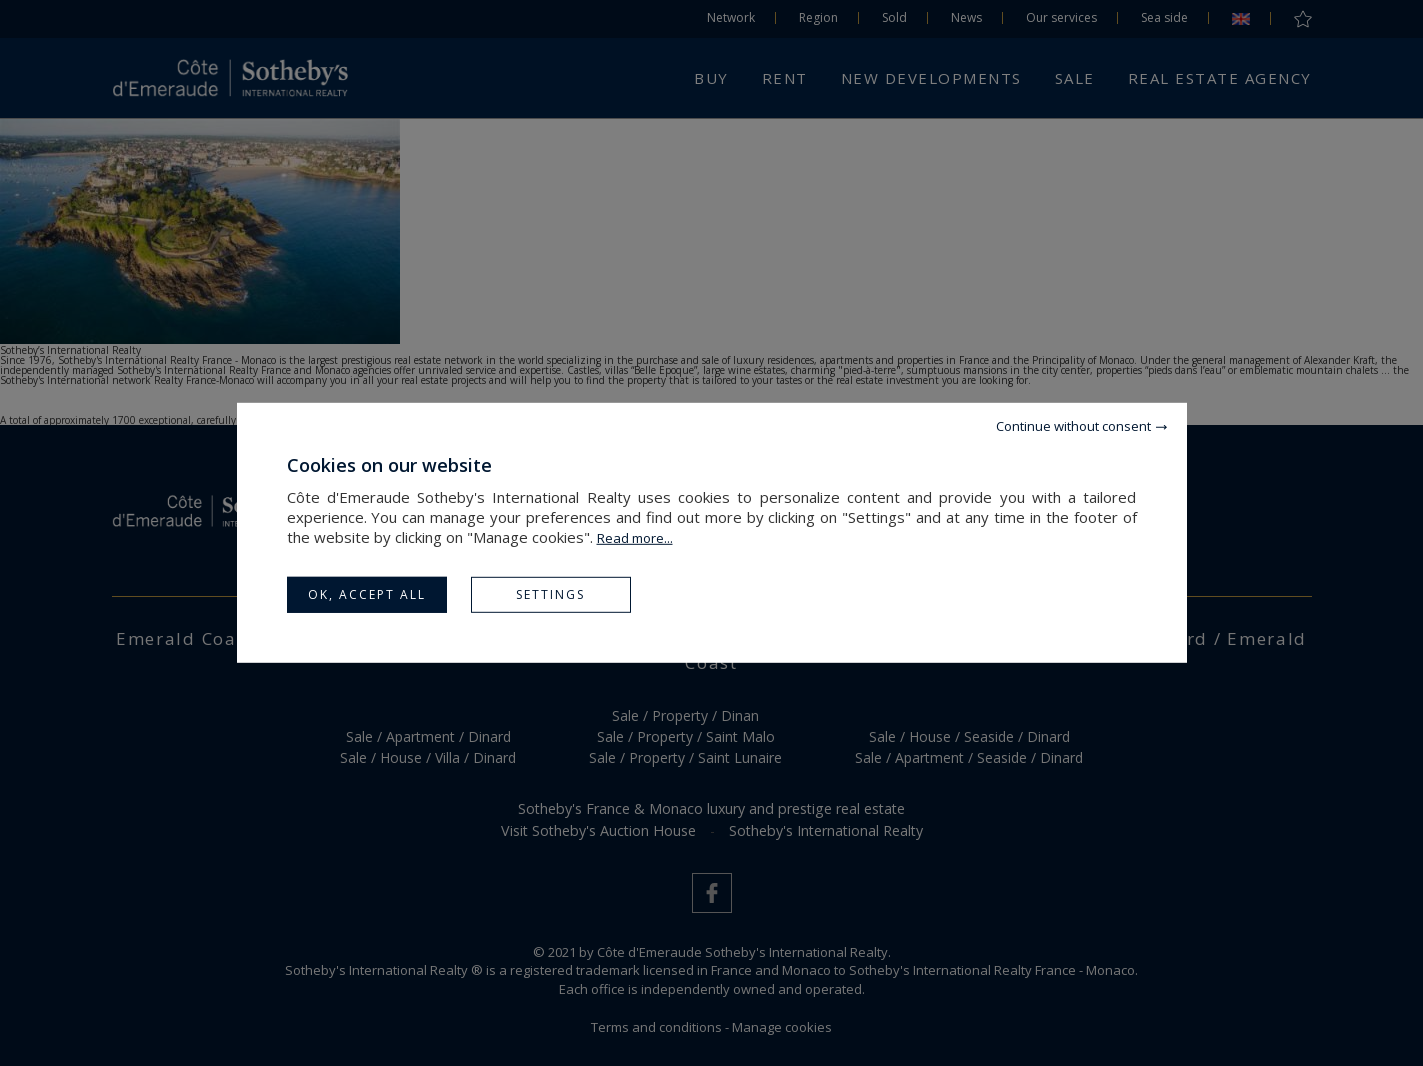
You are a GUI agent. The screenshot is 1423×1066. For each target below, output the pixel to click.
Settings (550, 594)
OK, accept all (367, 594)
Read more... (635, 538)
